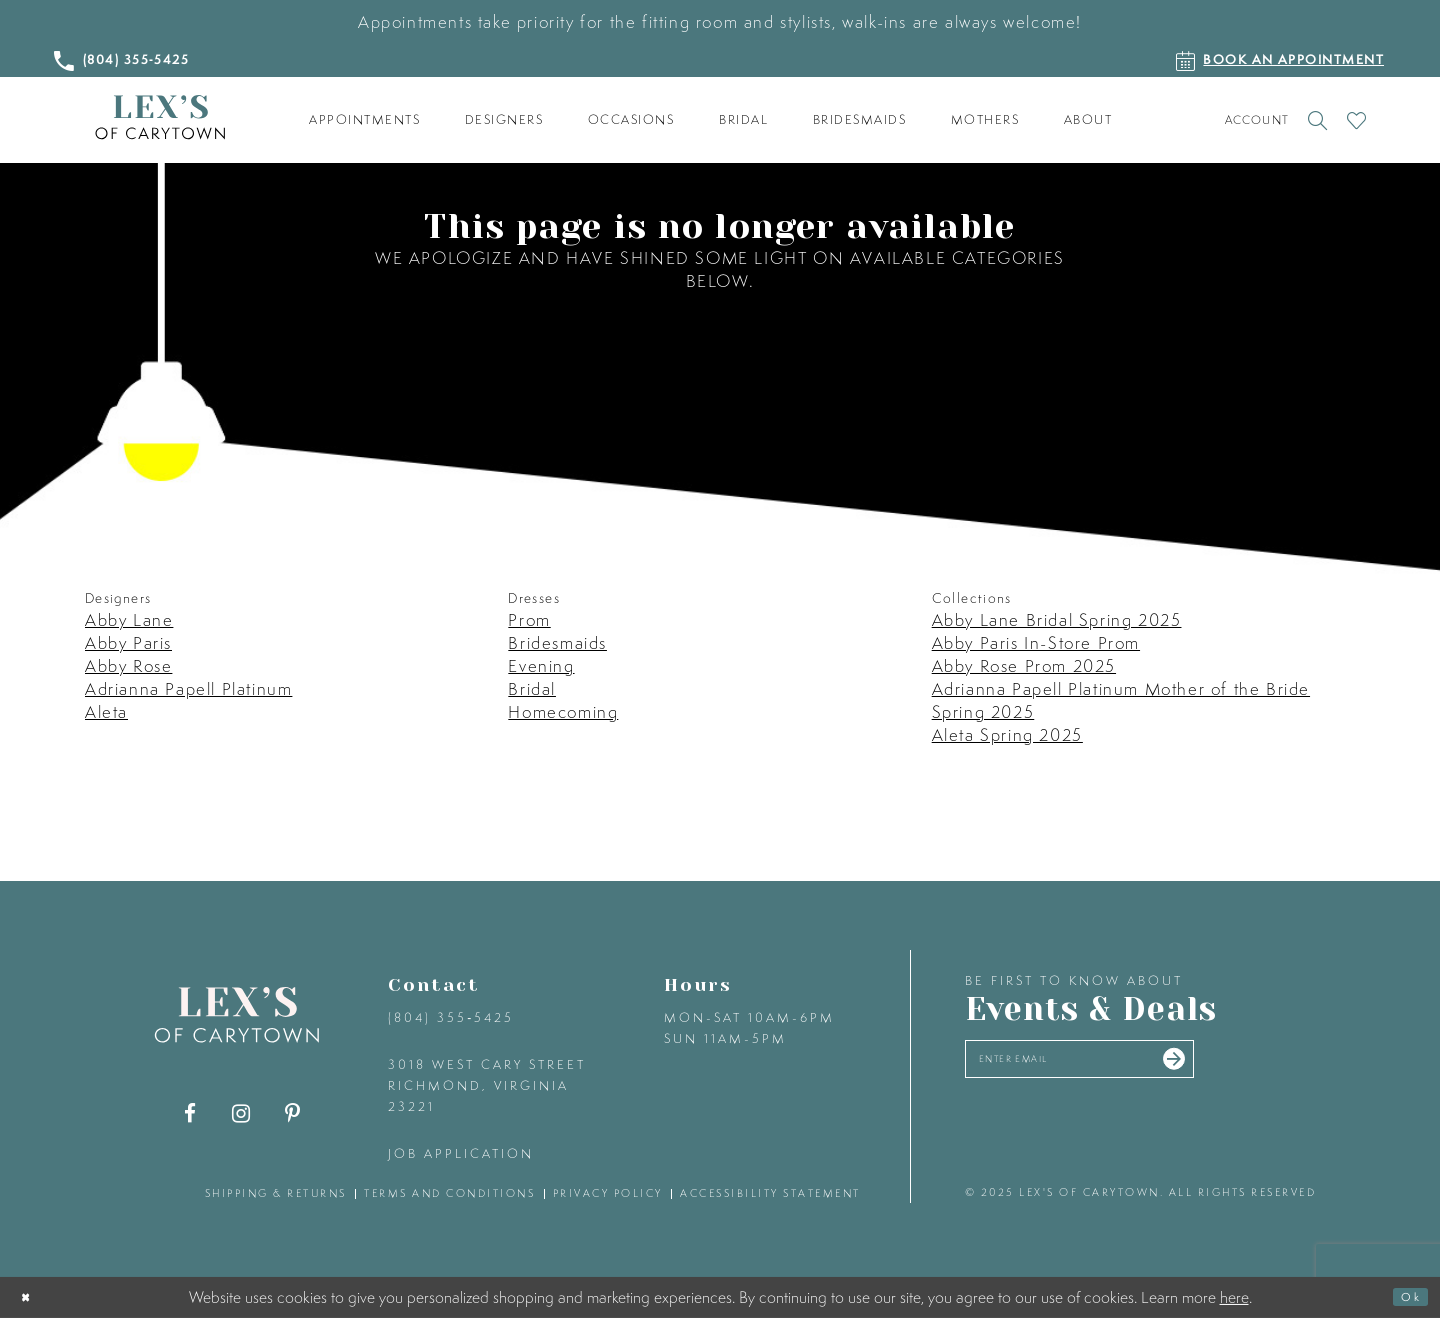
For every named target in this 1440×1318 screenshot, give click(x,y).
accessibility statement (770, 1193)
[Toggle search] (1317, 120)
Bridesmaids (557, 642)
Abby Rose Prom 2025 (1024, 665)
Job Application (461, 1153)
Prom (529, 619)
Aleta (106, 711)
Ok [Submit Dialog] (1404, 1297)
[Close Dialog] (31, 1297)
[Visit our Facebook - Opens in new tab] (190, 1113)
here (1234, 1296)
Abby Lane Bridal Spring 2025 (1057, 619)
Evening (541, 665)
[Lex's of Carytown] (160, 117)
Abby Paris (128, 642)
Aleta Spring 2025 (1007, 734)
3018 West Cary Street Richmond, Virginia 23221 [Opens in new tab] (487, 1085)
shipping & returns (276, 1193)
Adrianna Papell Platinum (188, 688)
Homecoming (563, 711)
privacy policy (608, 1193)
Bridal (532, 688)
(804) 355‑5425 (451, 1017)
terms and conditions (449, 1193)
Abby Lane (129, 619)
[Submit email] (1262, 1067)
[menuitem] (365, 120)
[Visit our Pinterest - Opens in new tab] (292, 1113)
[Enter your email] (1127, 1066)
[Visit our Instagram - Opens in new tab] (241, 1113)
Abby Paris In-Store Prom (1036, 642)
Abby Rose (128, 665)
